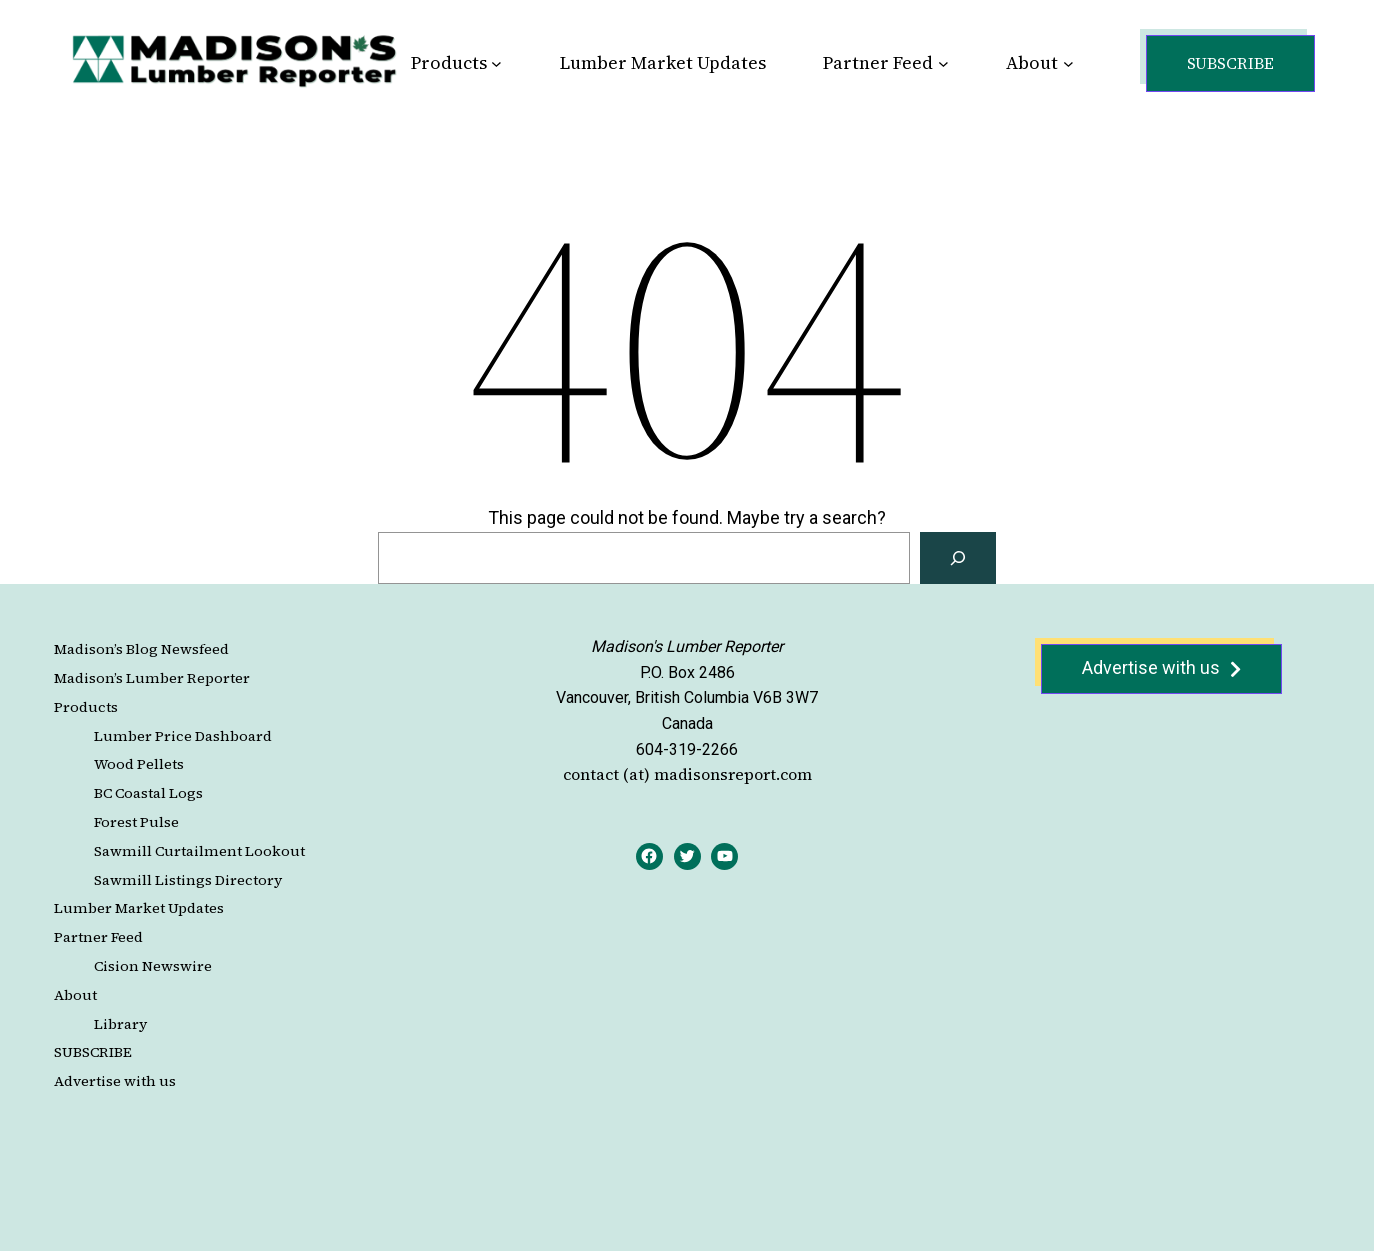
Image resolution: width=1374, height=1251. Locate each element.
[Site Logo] (234, 60)
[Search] (958, 558)
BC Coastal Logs (148, 793)
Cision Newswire (153, 966)
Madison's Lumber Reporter (687, 646)
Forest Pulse (136, 822)
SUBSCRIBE (93, 1052)
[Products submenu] (496, 63)
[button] (1230, 63)
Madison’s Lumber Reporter (152, 678)
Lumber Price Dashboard (183, 736)
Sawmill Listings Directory (188, 880)
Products (86, 707)
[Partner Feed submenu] (943, 63)
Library (120, 1024)
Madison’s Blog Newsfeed (141, 649)
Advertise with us (115, 1081)
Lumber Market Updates (139, 908)
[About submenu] (1068, 63)
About (75, 995)
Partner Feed (98, 937)
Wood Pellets (139, 764)
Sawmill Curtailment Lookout (199, 851)
